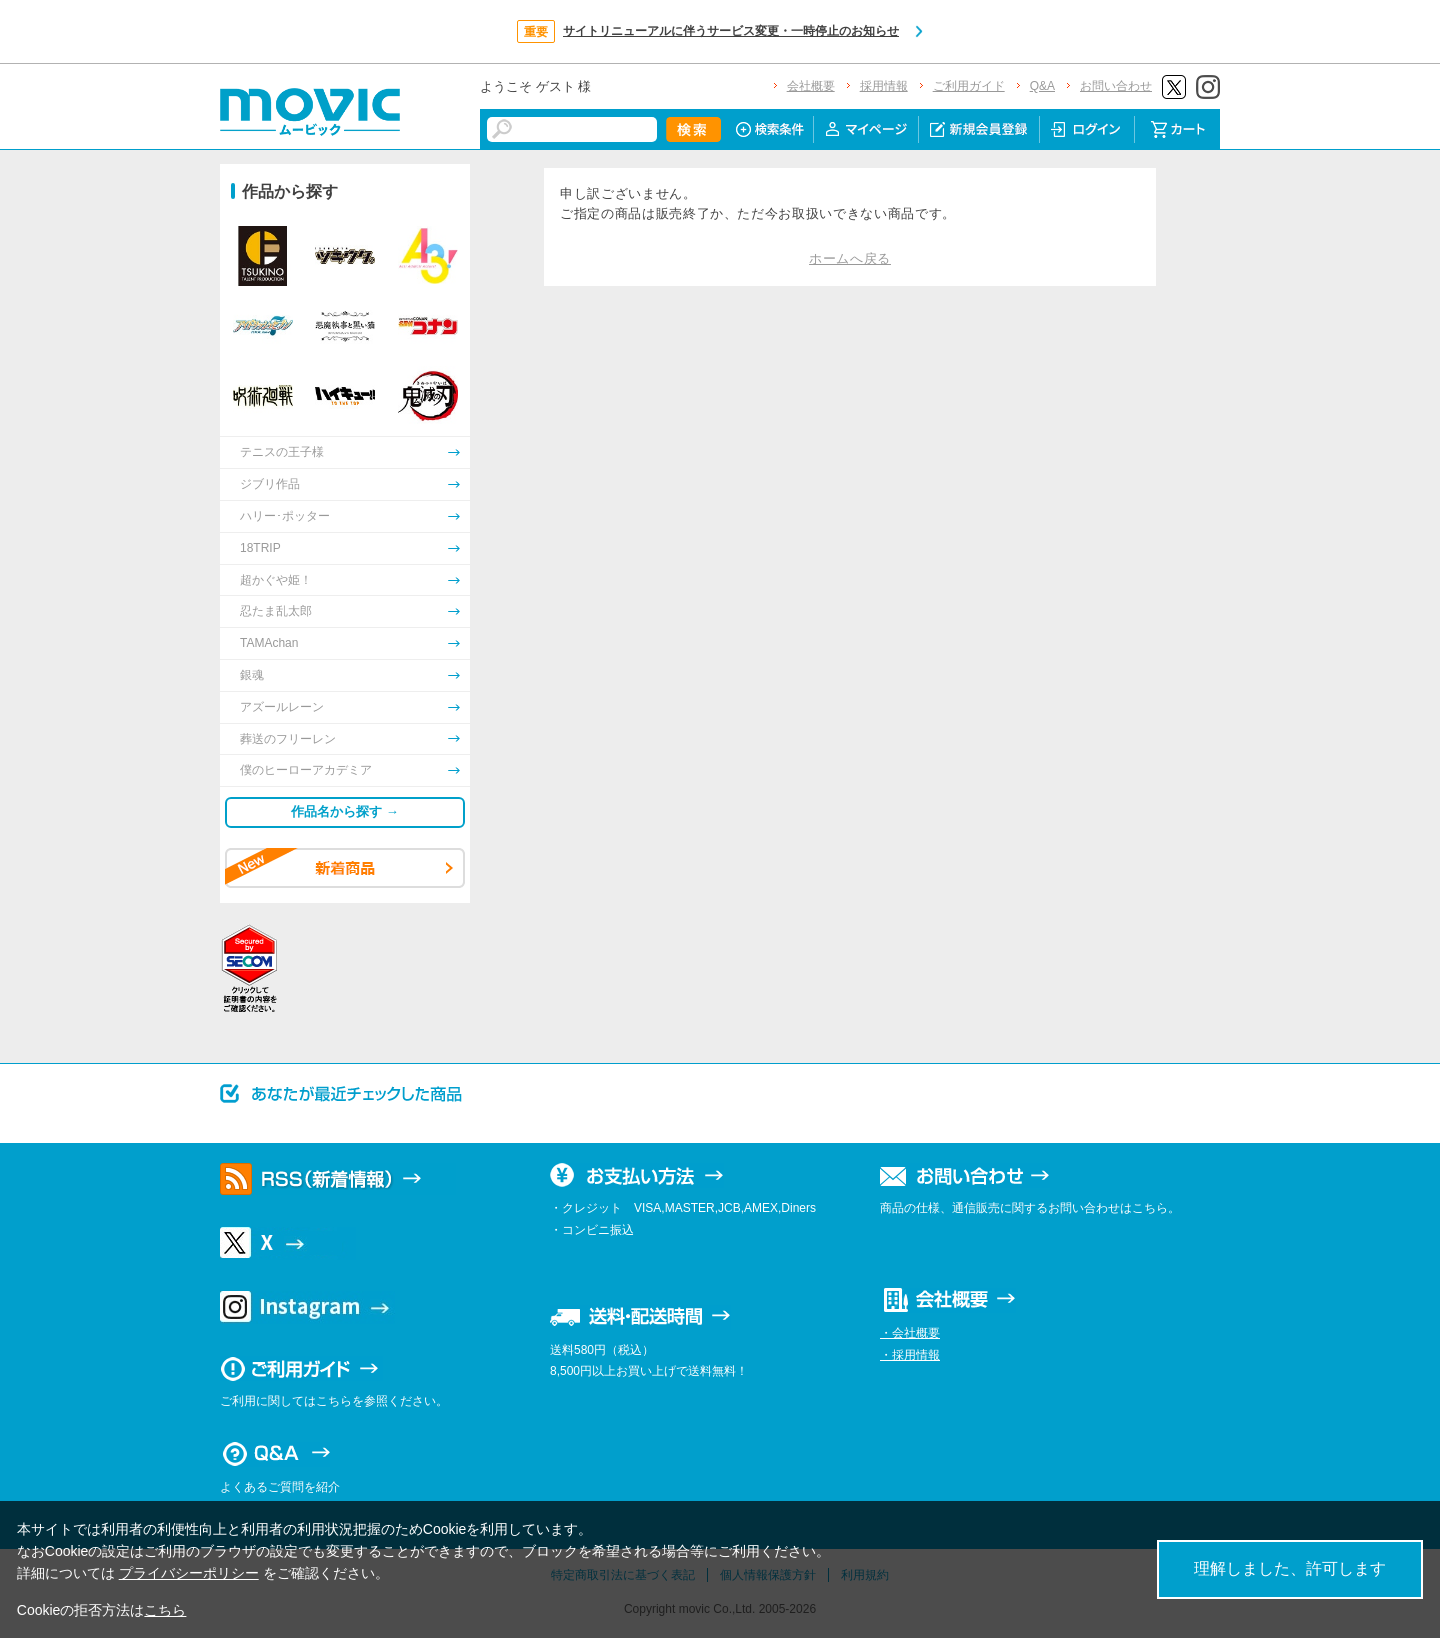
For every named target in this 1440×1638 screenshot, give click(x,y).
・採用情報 (910, 1355)
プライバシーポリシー (189, 1573)
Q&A (1042, 86)
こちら (165, 1610)
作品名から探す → (345, 811)
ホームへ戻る (850, 258)
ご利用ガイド (969, 86)
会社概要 (811, 86)
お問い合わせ (1116, 86)
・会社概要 (910, 1333)
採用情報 (884, 86)
